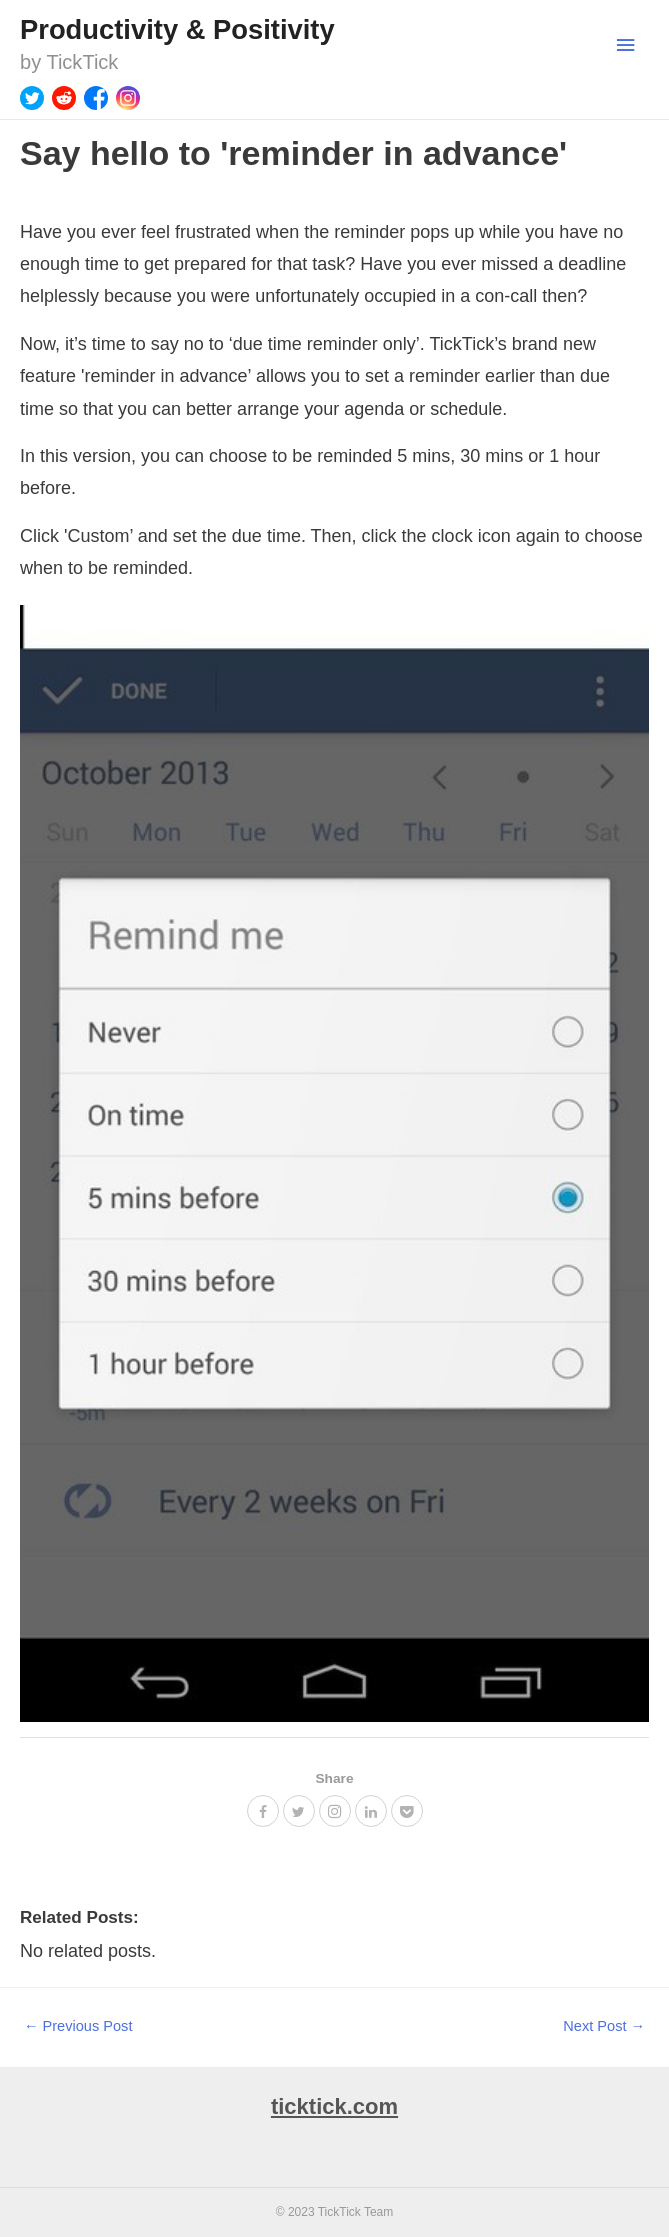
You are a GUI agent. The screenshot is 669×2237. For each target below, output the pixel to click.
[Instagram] (128, 98)
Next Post (604, 2026)
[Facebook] (96, 98)
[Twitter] (32, 98)
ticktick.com (334, 2106)
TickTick (82, 62)
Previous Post (78, 2026)
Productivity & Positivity (177, 29)
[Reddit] (64, 98)
